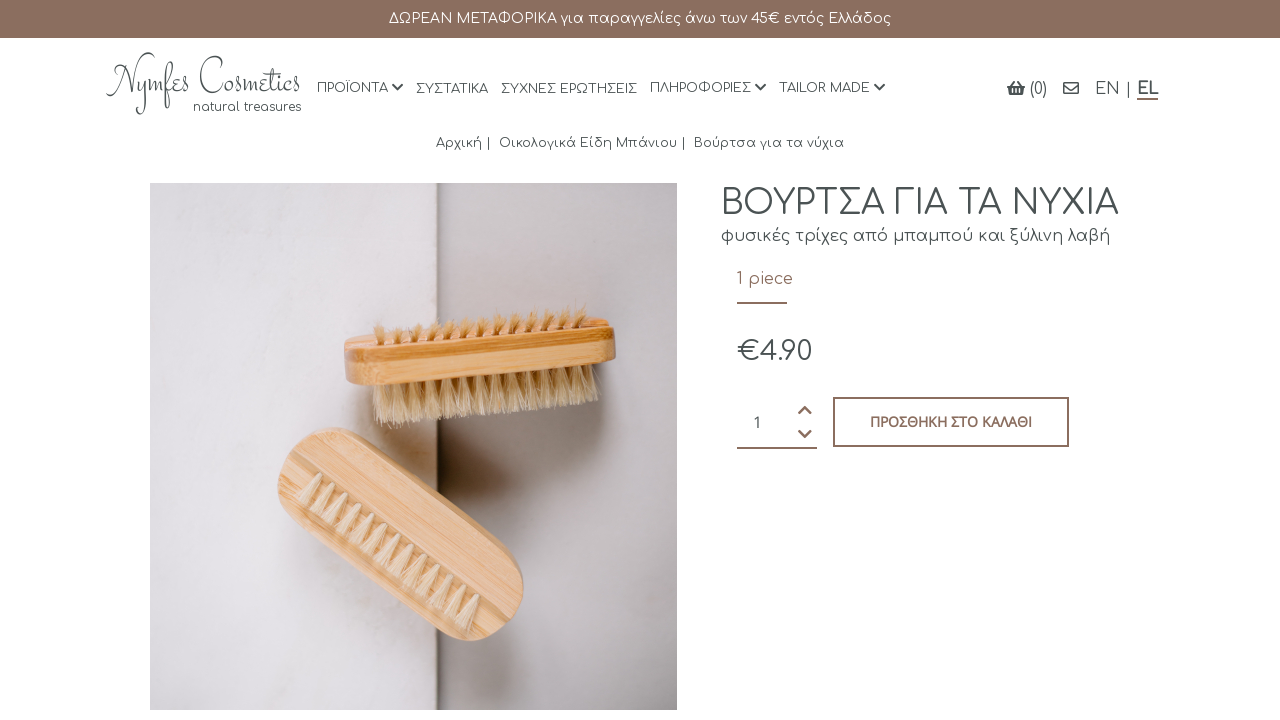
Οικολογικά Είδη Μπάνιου (588, 143)
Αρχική (459, 143)
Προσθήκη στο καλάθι (951, 421)
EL (1147, 89)
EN (1107, 89)
